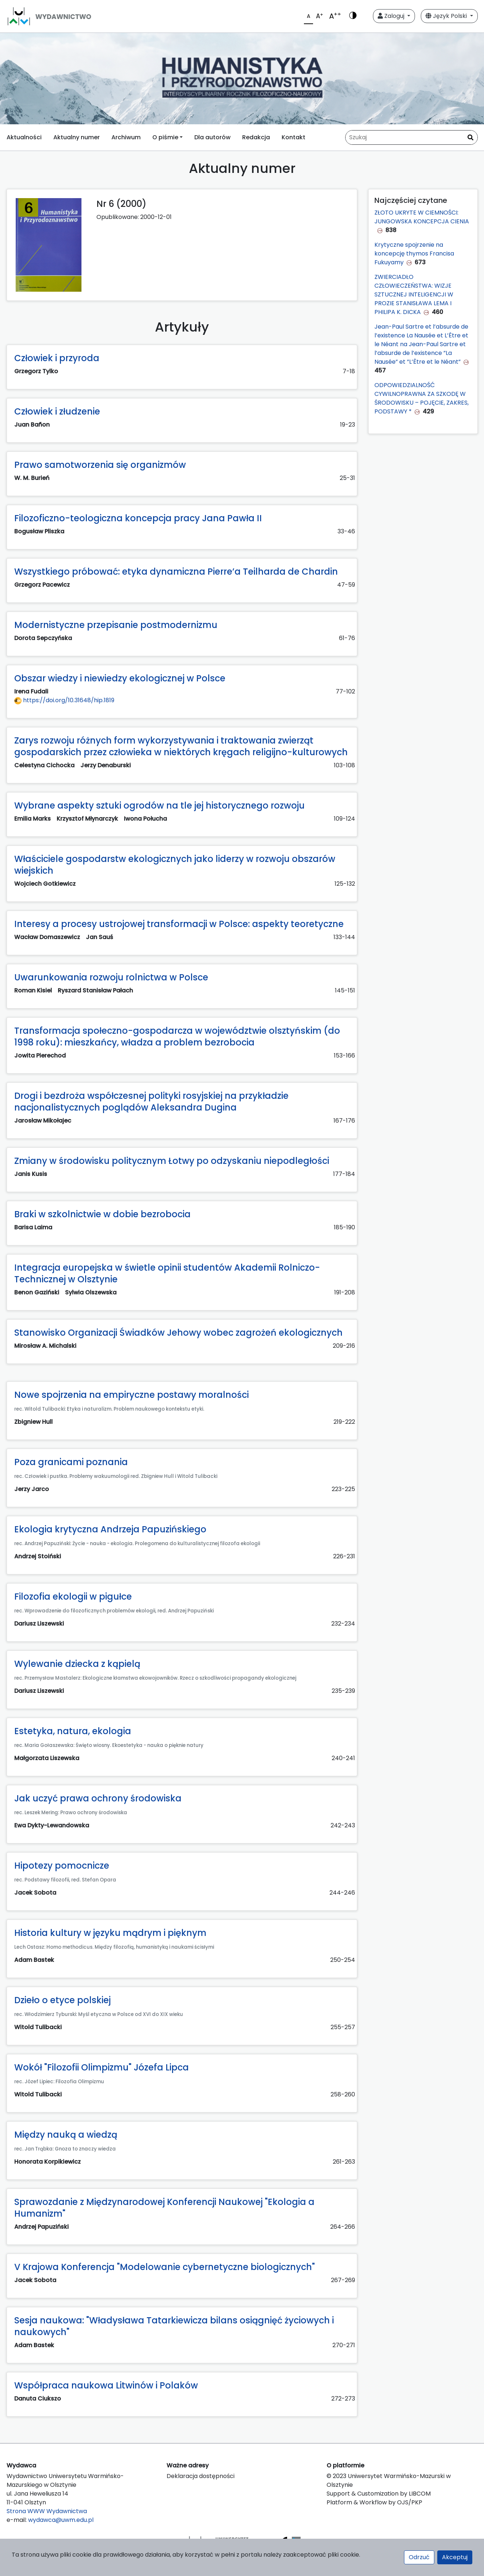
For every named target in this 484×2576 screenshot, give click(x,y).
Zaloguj (392, 16)
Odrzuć (419, 2557)
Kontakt (293, 137)
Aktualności (24, 137)
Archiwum (126, 137)
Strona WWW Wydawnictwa (47, 2511)
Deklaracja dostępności (201, 2476)
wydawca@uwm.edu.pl (61, 2520)
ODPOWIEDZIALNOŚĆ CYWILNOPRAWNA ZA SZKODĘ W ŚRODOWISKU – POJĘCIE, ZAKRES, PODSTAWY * (421, 398)
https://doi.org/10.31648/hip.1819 (64, 700)
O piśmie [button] (165, 137)
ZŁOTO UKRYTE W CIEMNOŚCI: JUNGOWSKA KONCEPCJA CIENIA (421, 217)
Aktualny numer (76, 137)
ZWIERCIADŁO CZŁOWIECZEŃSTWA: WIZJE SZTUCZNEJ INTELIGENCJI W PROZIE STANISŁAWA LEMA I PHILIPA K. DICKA (413, 294)
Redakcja (256, 137)
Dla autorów (212, 137)
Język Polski (447, 16)
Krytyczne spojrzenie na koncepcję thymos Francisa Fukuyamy (414, 253)
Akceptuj (455, 2557)
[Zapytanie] (411, 137)
